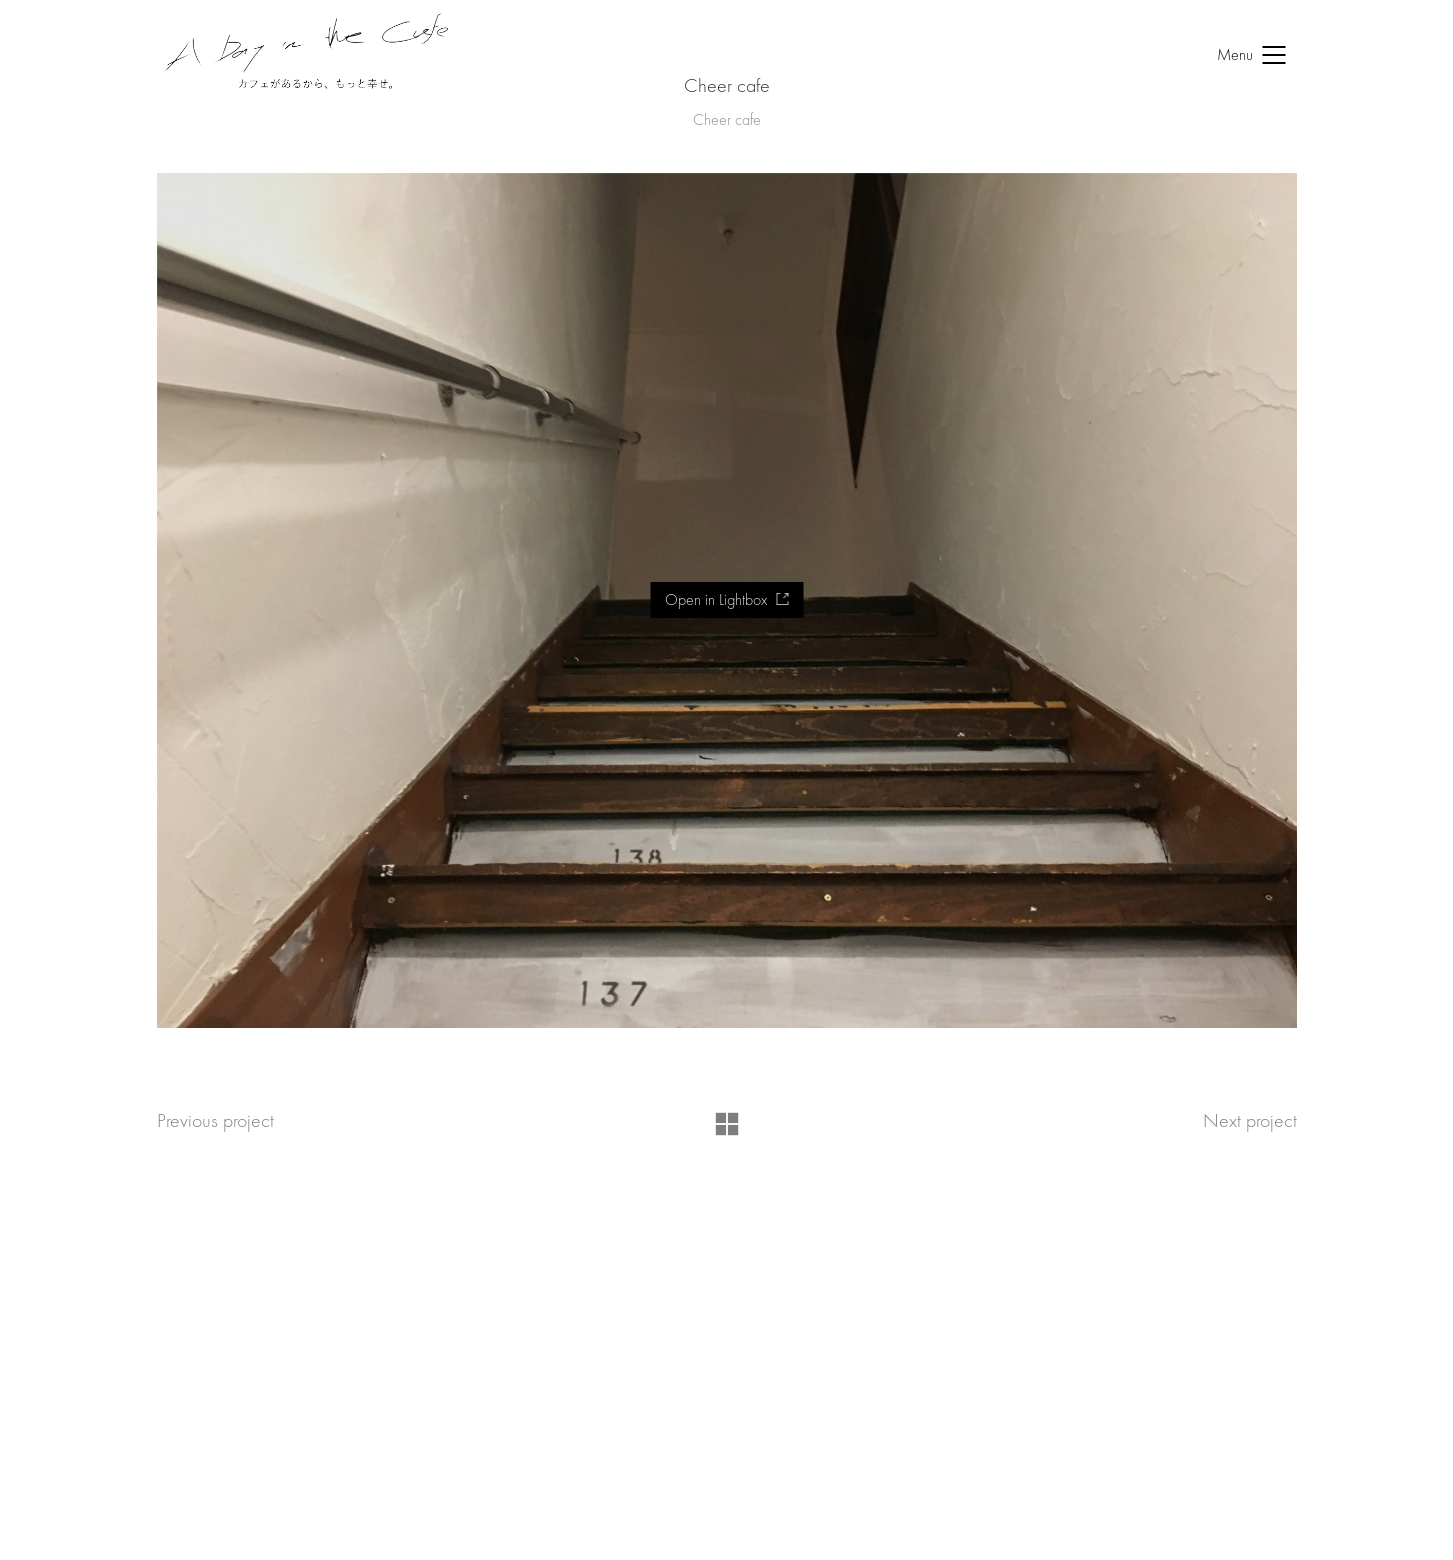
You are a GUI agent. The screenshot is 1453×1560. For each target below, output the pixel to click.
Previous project (215, 1120)
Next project (1250, 1120)
